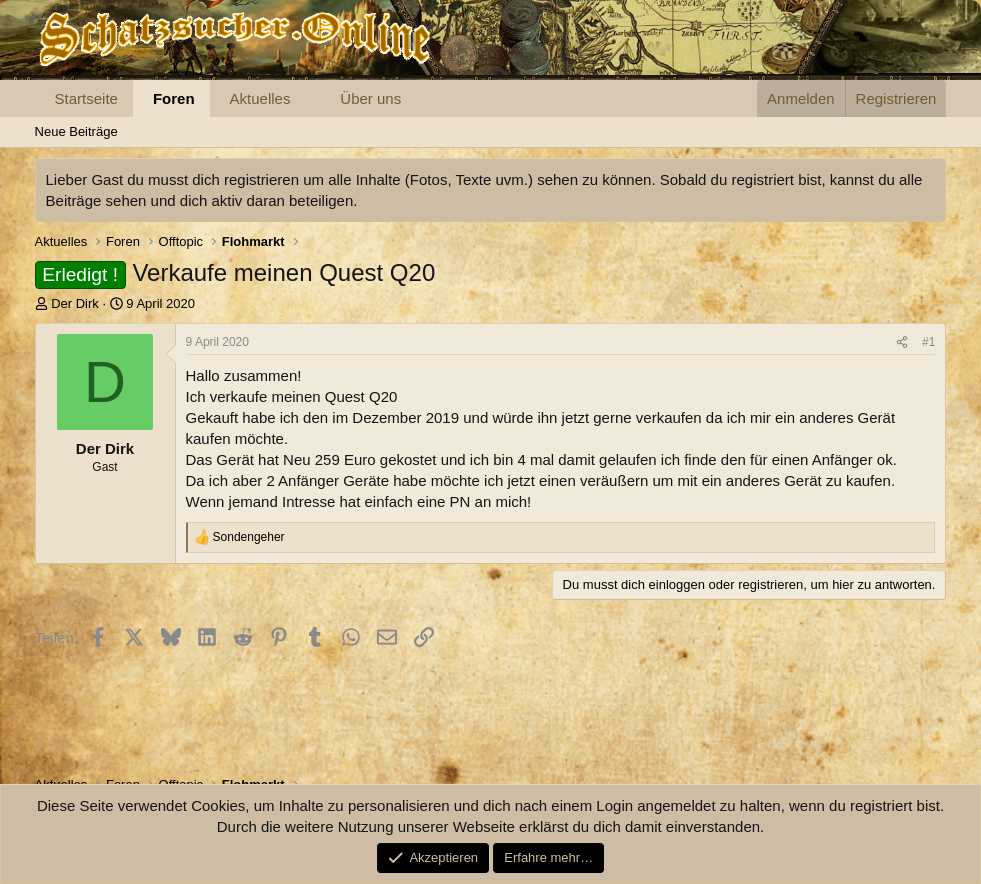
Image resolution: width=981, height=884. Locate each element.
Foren (174, 98)
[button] (306, 98)
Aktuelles (260, 98)
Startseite (86, 98)
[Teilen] (902, 342)
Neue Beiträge (76, 131)
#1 (928, 342)
